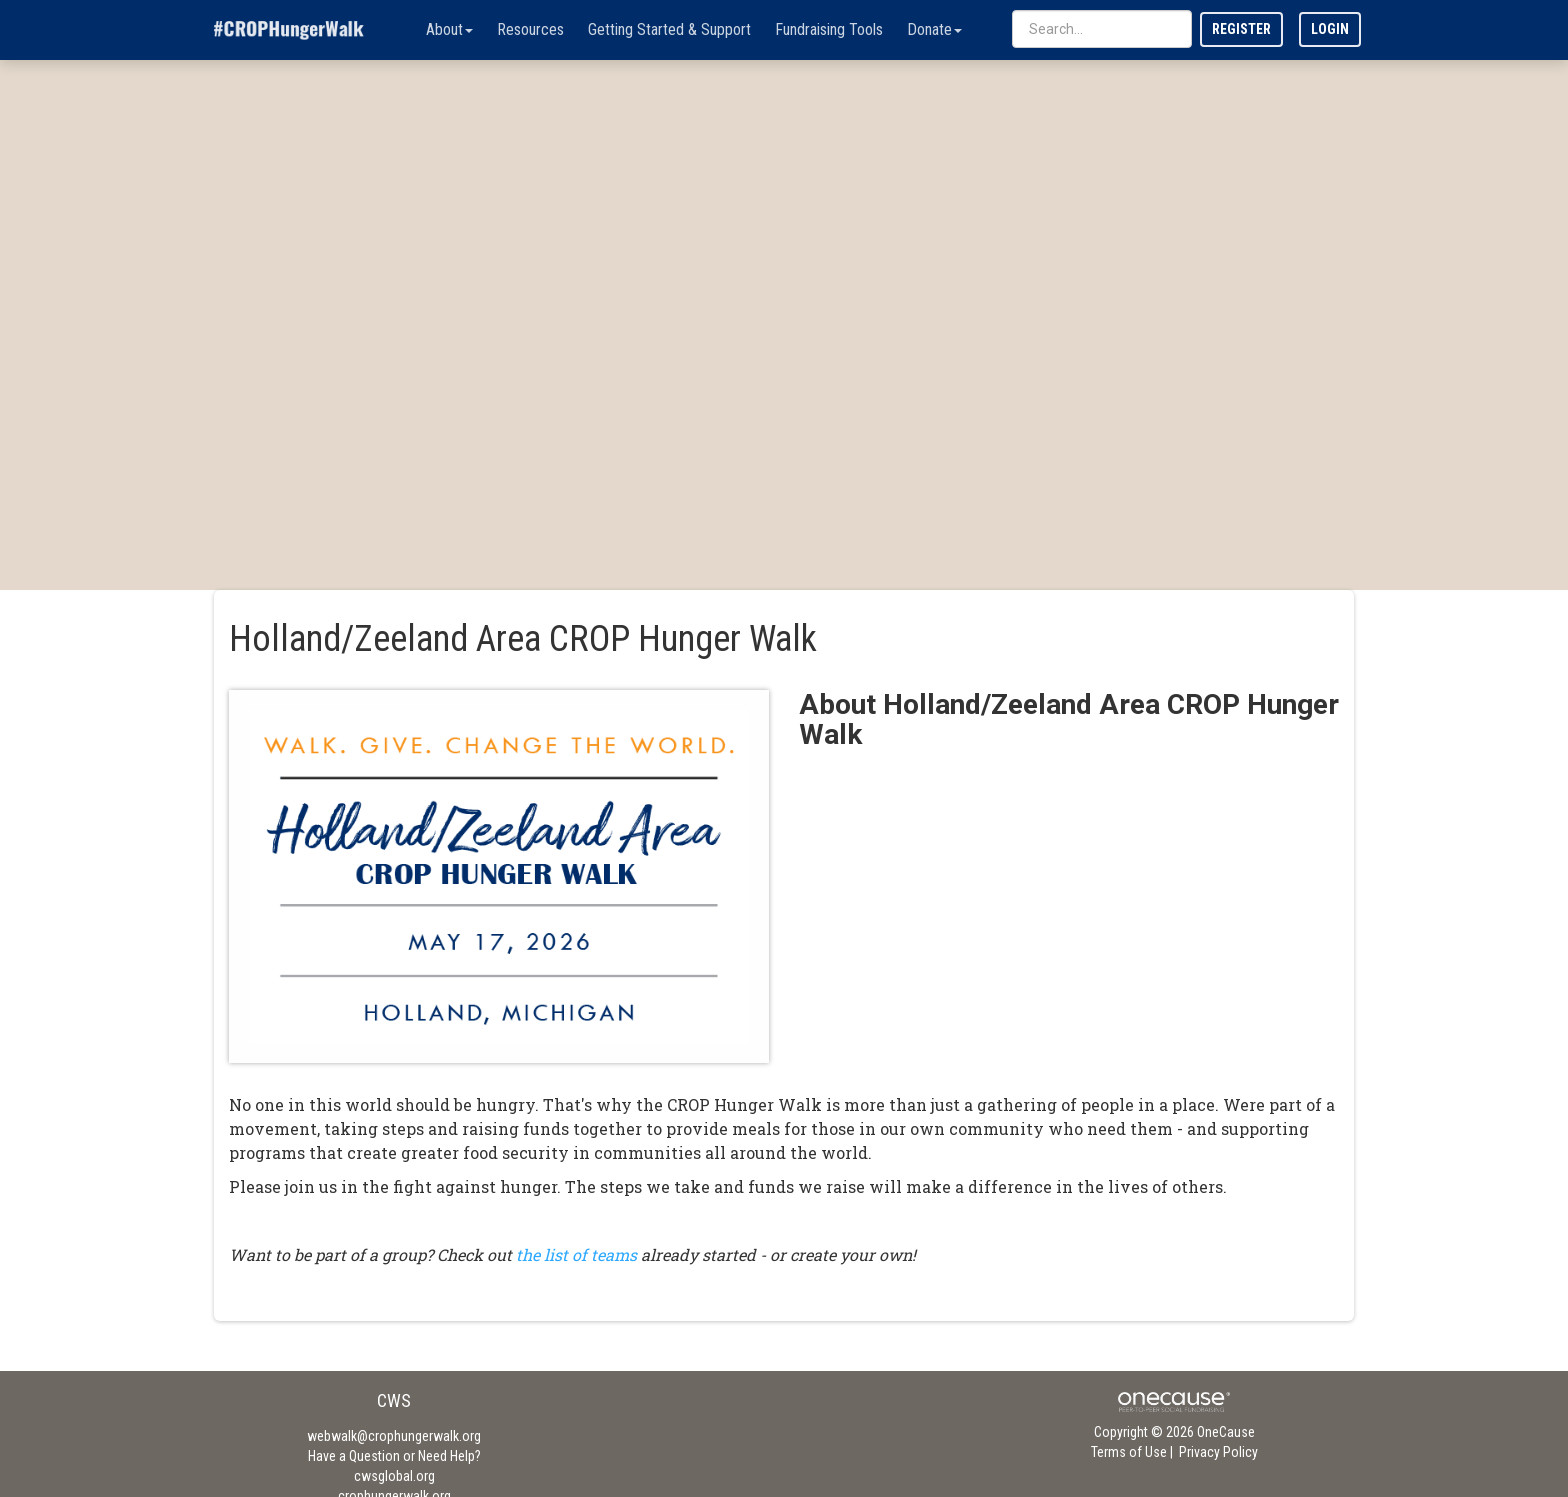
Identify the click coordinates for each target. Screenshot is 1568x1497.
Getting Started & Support (669, 29)
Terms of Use (1129, 1452)
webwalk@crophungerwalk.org (394, 1436)
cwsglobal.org (394, 1476)
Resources (530, 29)
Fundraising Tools (829, 29)
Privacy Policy (1218, 1452)
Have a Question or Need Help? (394, 1456)
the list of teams (576, 1254)
